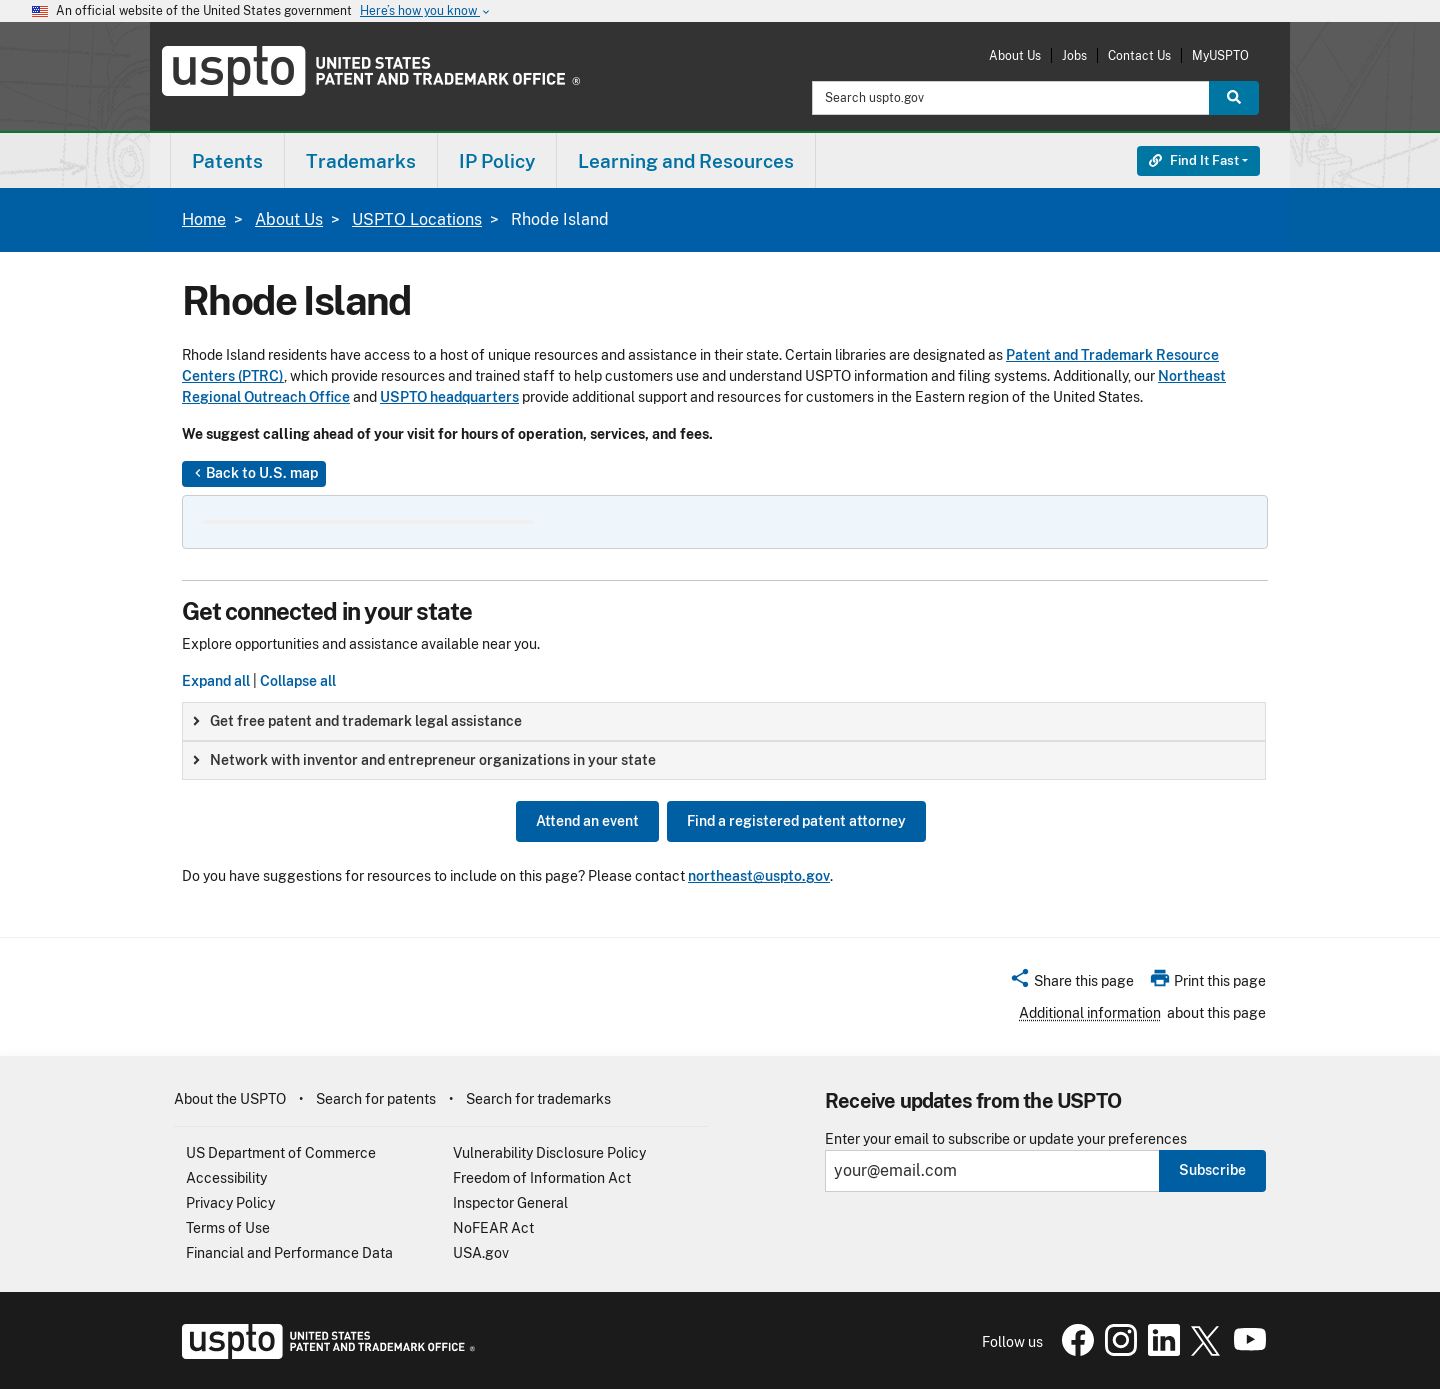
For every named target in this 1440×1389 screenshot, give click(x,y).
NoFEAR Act (493, 1228)
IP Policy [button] (497, 161)
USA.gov (481, 1253)
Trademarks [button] (361, 161)
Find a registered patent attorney (796, 821)
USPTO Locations (417, 219)
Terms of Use (228, 1228)
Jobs (1074, 55)
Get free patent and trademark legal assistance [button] (357, 721)
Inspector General (510, 1203)
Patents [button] (227, 161)
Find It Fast (1194, 160)
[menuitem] (227, 160)
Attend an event (587, 821)
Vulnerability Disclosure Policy (549, 1153)
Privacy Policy (230, 1203)
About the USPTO (230, 1099)
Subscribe (1212, 1170)
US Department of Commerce (281, 1153)
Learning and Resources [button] (686, 161)
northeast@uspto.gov (759, 876)
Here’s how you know (426, 11)
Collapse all (298, 681)
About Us (1015, 55)
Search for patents (376, 1099)
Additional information (1090, 1013)
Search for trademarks (538, 1099)
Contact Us (1139, 55)
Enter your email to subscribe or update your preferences (1006, 1139)
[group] (724, 721)
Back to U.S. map (254, 474)
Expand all (216, 681)
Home (204, 219)
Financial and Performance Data (289, 1253)
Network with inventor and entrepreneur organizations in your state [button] (424, 760)
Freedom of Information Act (542, 1178)
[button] (1071, 984)
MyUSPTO (1220, 55)
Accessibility (226, 1178)
